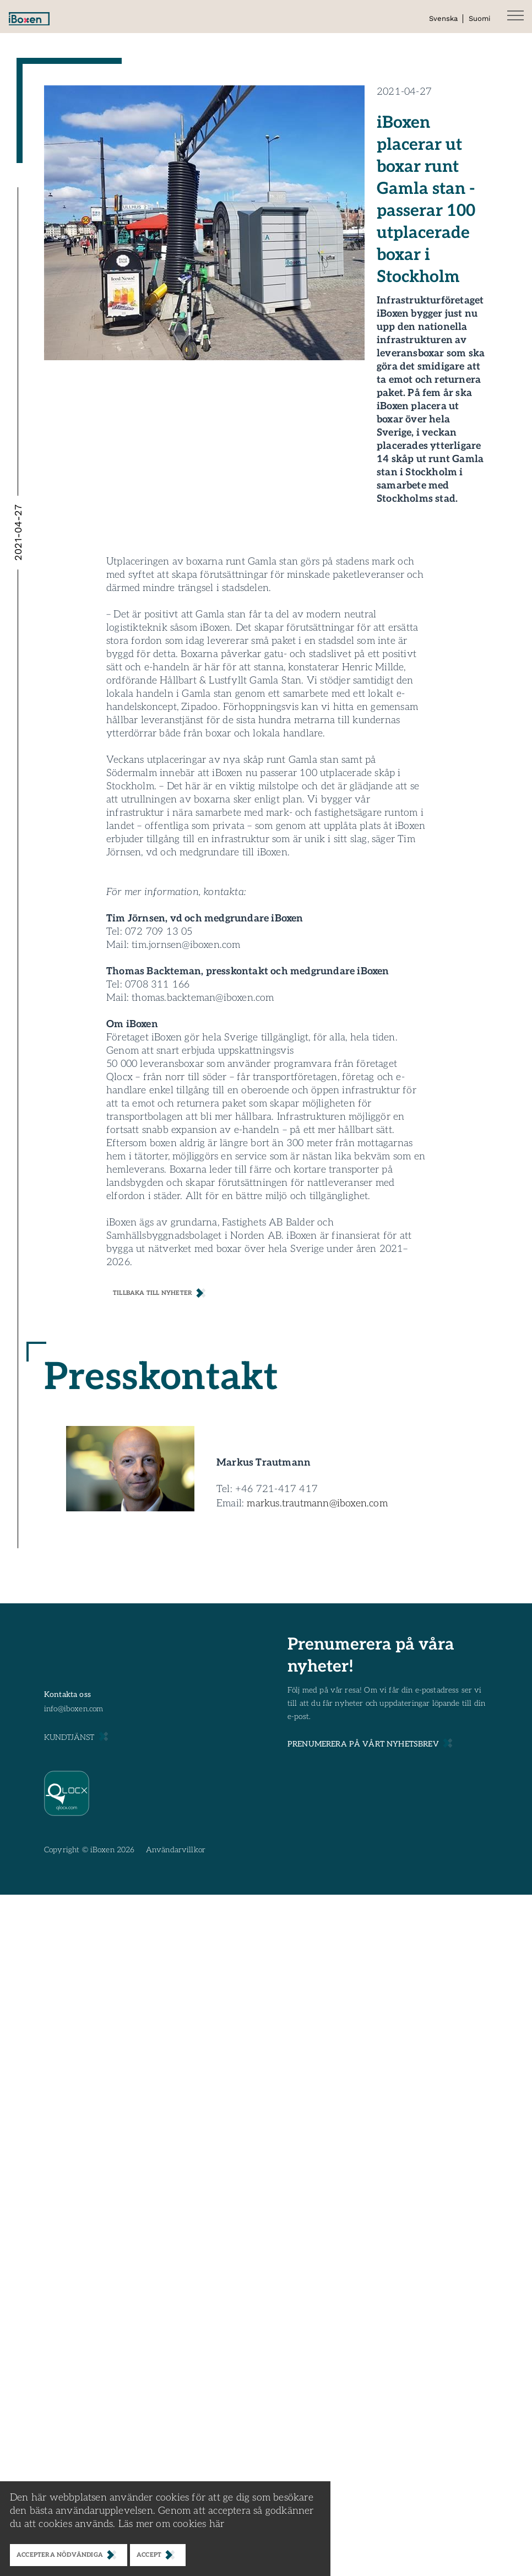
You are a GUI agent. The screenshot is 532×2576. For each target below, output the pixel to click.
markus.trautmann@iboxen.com (317, 1503)
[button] (515, 16)
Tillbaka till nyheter (152, 1293)
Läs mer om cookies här (171, 2524)
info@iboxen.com (73, 1708)
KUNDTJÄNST (69, 1737)
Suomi (479, 18)
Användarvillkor (175, 1849)
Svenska (443, 18)
